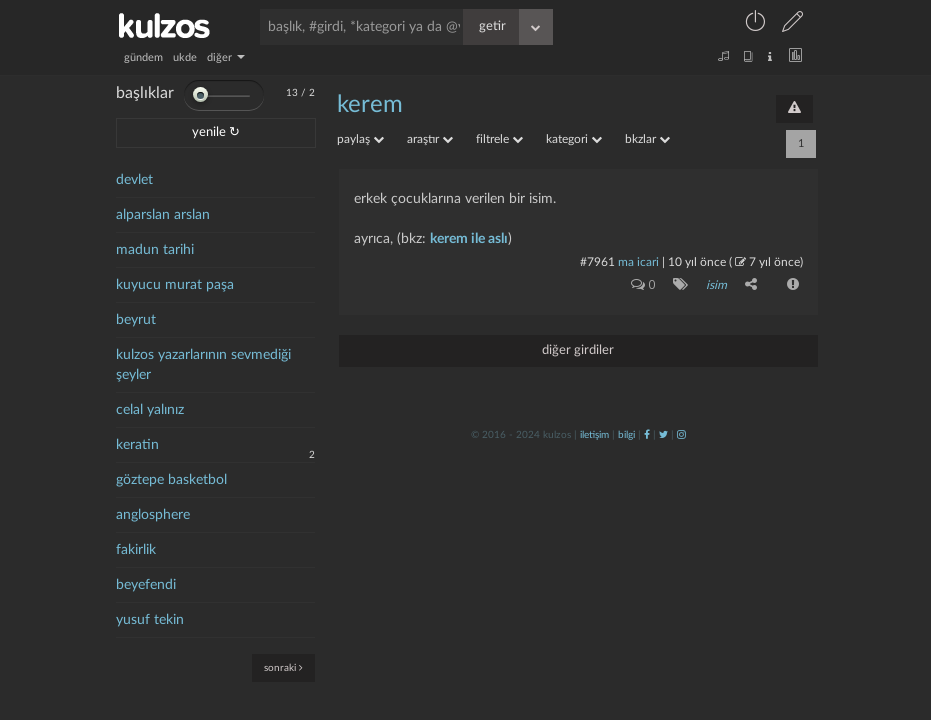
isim (716, 285)
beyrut (136, 320)
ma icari (638, 262)
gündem (143, 57)
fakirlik (136, 550)
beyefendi (146, 585)
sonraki (283, 667)
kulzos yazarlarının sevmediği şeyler (203, 365)
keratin (137, 445)
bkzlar (647, 139)
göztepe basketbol (171, 480)
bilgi (626, 435)
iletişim (594, 435)
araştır (430, 139)
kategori (574, 139)
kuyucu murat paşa (175, 285)
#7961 (597, 262)
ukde (185, 57)
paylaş (360, 139)
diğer (226, 57)
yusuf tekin (150, 620)
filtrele (499, 139)
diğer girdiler (578, 350)
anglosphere (153, 515)
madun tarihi (155, 250)
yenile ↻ (216, 132)
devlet (134, 180)
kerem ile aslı (469, 239)
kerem (370, 105)
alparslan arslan (163, 215)
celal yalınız (150, 410)
